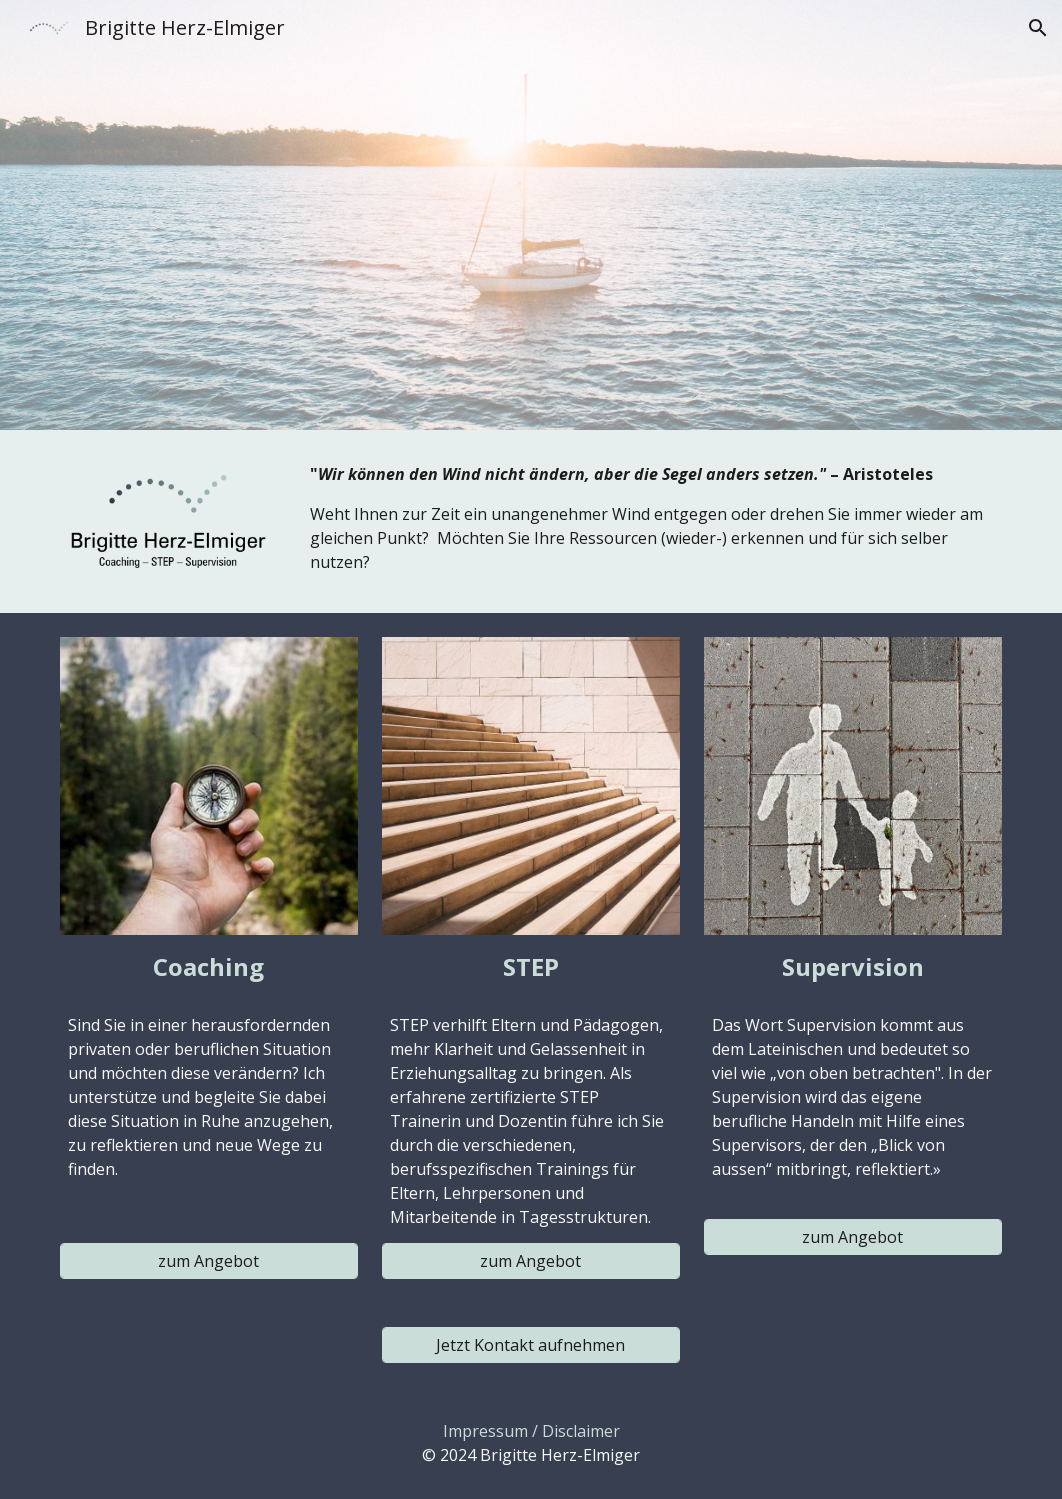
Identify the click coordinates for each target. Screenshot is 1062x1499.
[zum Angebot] (209, 1261)
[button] (1038, 28)
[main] (652, 518)
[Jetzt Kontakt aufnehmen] (531, 1345)
